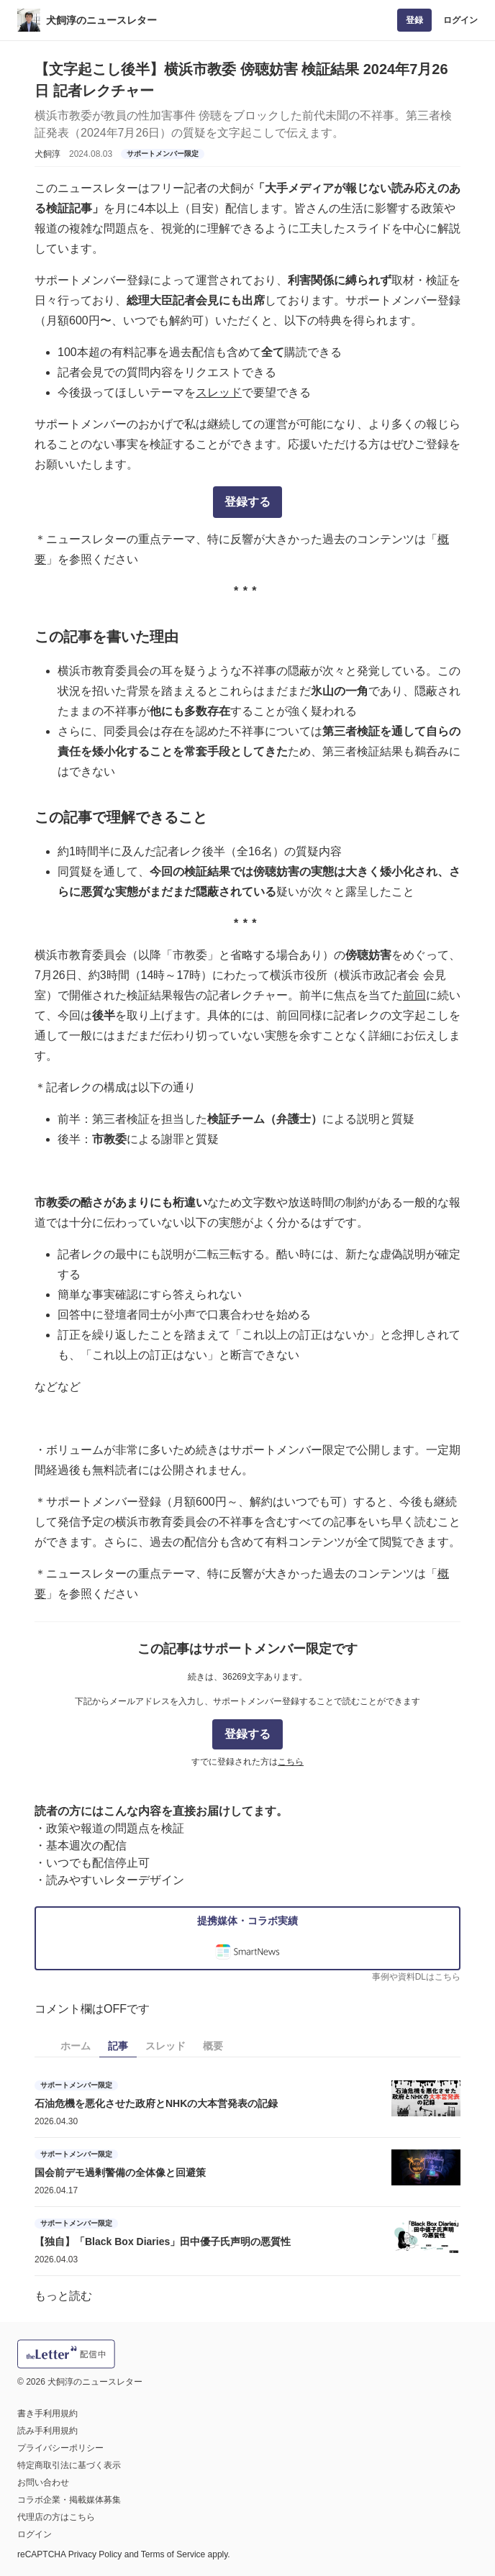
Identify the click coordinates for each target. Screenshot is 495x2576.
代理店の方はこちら (56, 2517)
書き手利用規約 (47, 2413)
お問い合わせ (43, 2482)
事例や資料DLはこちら (416, 1977)
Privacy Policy (95, 2554)
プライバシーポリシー (60, 2448)
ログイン (460, 20)
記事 (118, 2046)
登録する (247, 502)
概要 (213, 2046)
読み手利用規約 (47, 2431)
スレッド (219, 392)
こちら (291, 1762)
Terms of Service (173, 2554)
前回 (414, 995)
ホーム (75, 2046)
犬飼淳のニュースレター (101, 20)
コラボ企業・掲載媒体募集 (69, 2500)
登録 (414, 20)
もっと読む (63, 2296)
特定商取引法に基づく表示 (69, 2465)
